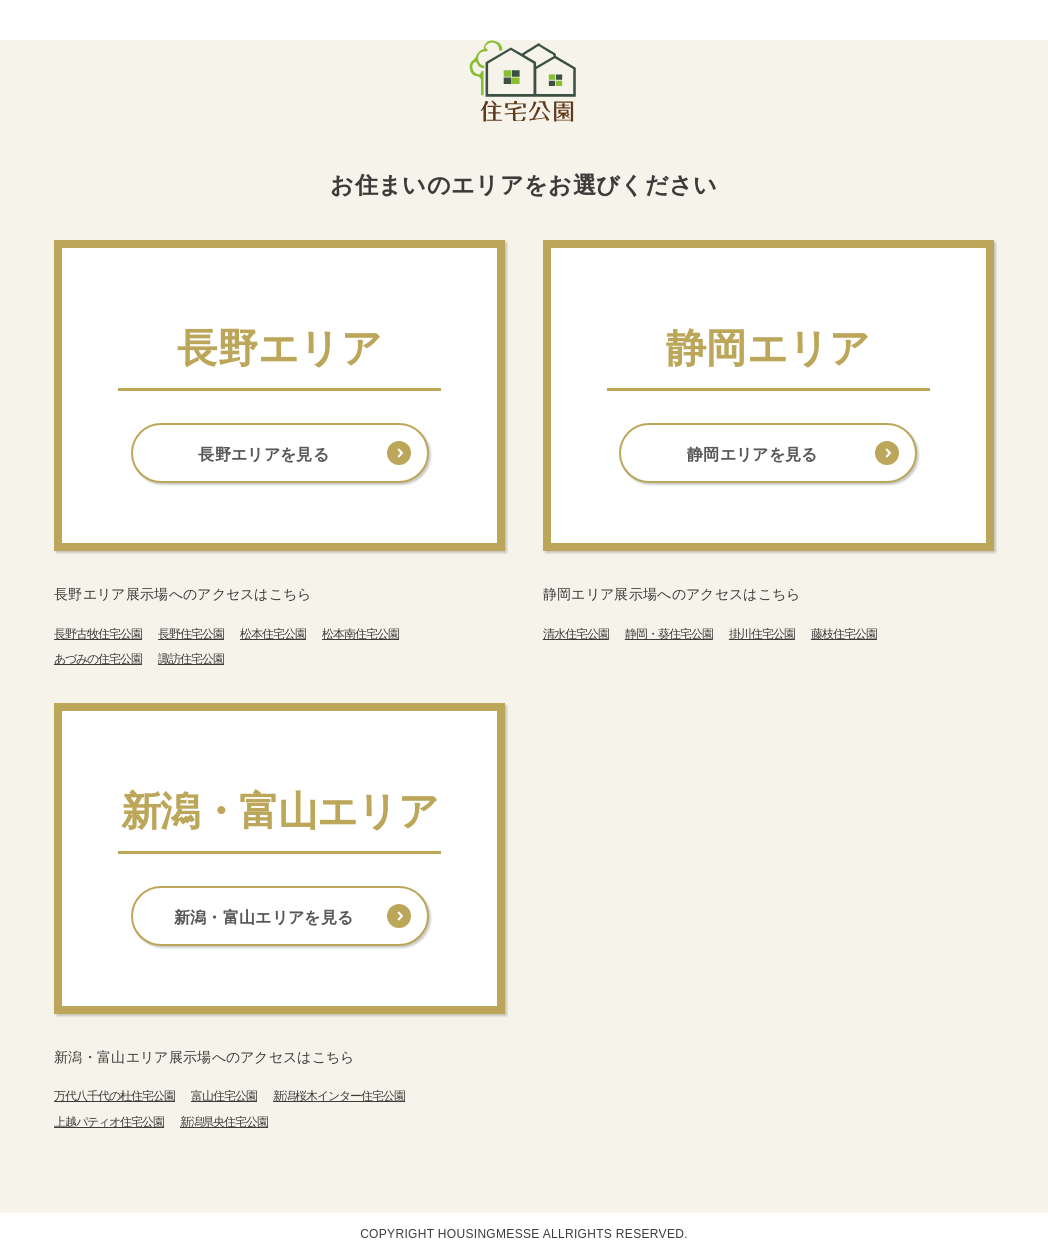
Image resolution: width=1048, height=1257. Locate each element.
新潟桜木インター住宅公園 (339, 1096)
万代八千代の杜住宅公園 (114, 1096)
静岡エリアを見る (752, 454)
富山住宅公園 (224, 1096)
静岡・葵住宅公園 (669, 634)
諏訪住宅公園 (191, 659)
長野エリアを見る (263, 454)
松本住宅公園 (273, 634)
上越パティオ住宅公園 (109, 1122)
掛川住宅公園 (762, 634)
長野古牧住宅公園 (98, 634)
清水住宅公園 (576, 634)
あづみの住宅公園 (98, 659)
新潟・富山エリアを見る (264, 917)
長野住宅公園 (191, 634)
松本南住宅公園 (360, 634)
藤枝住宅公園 (844, 634)
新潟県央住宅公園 (224, 1122)
